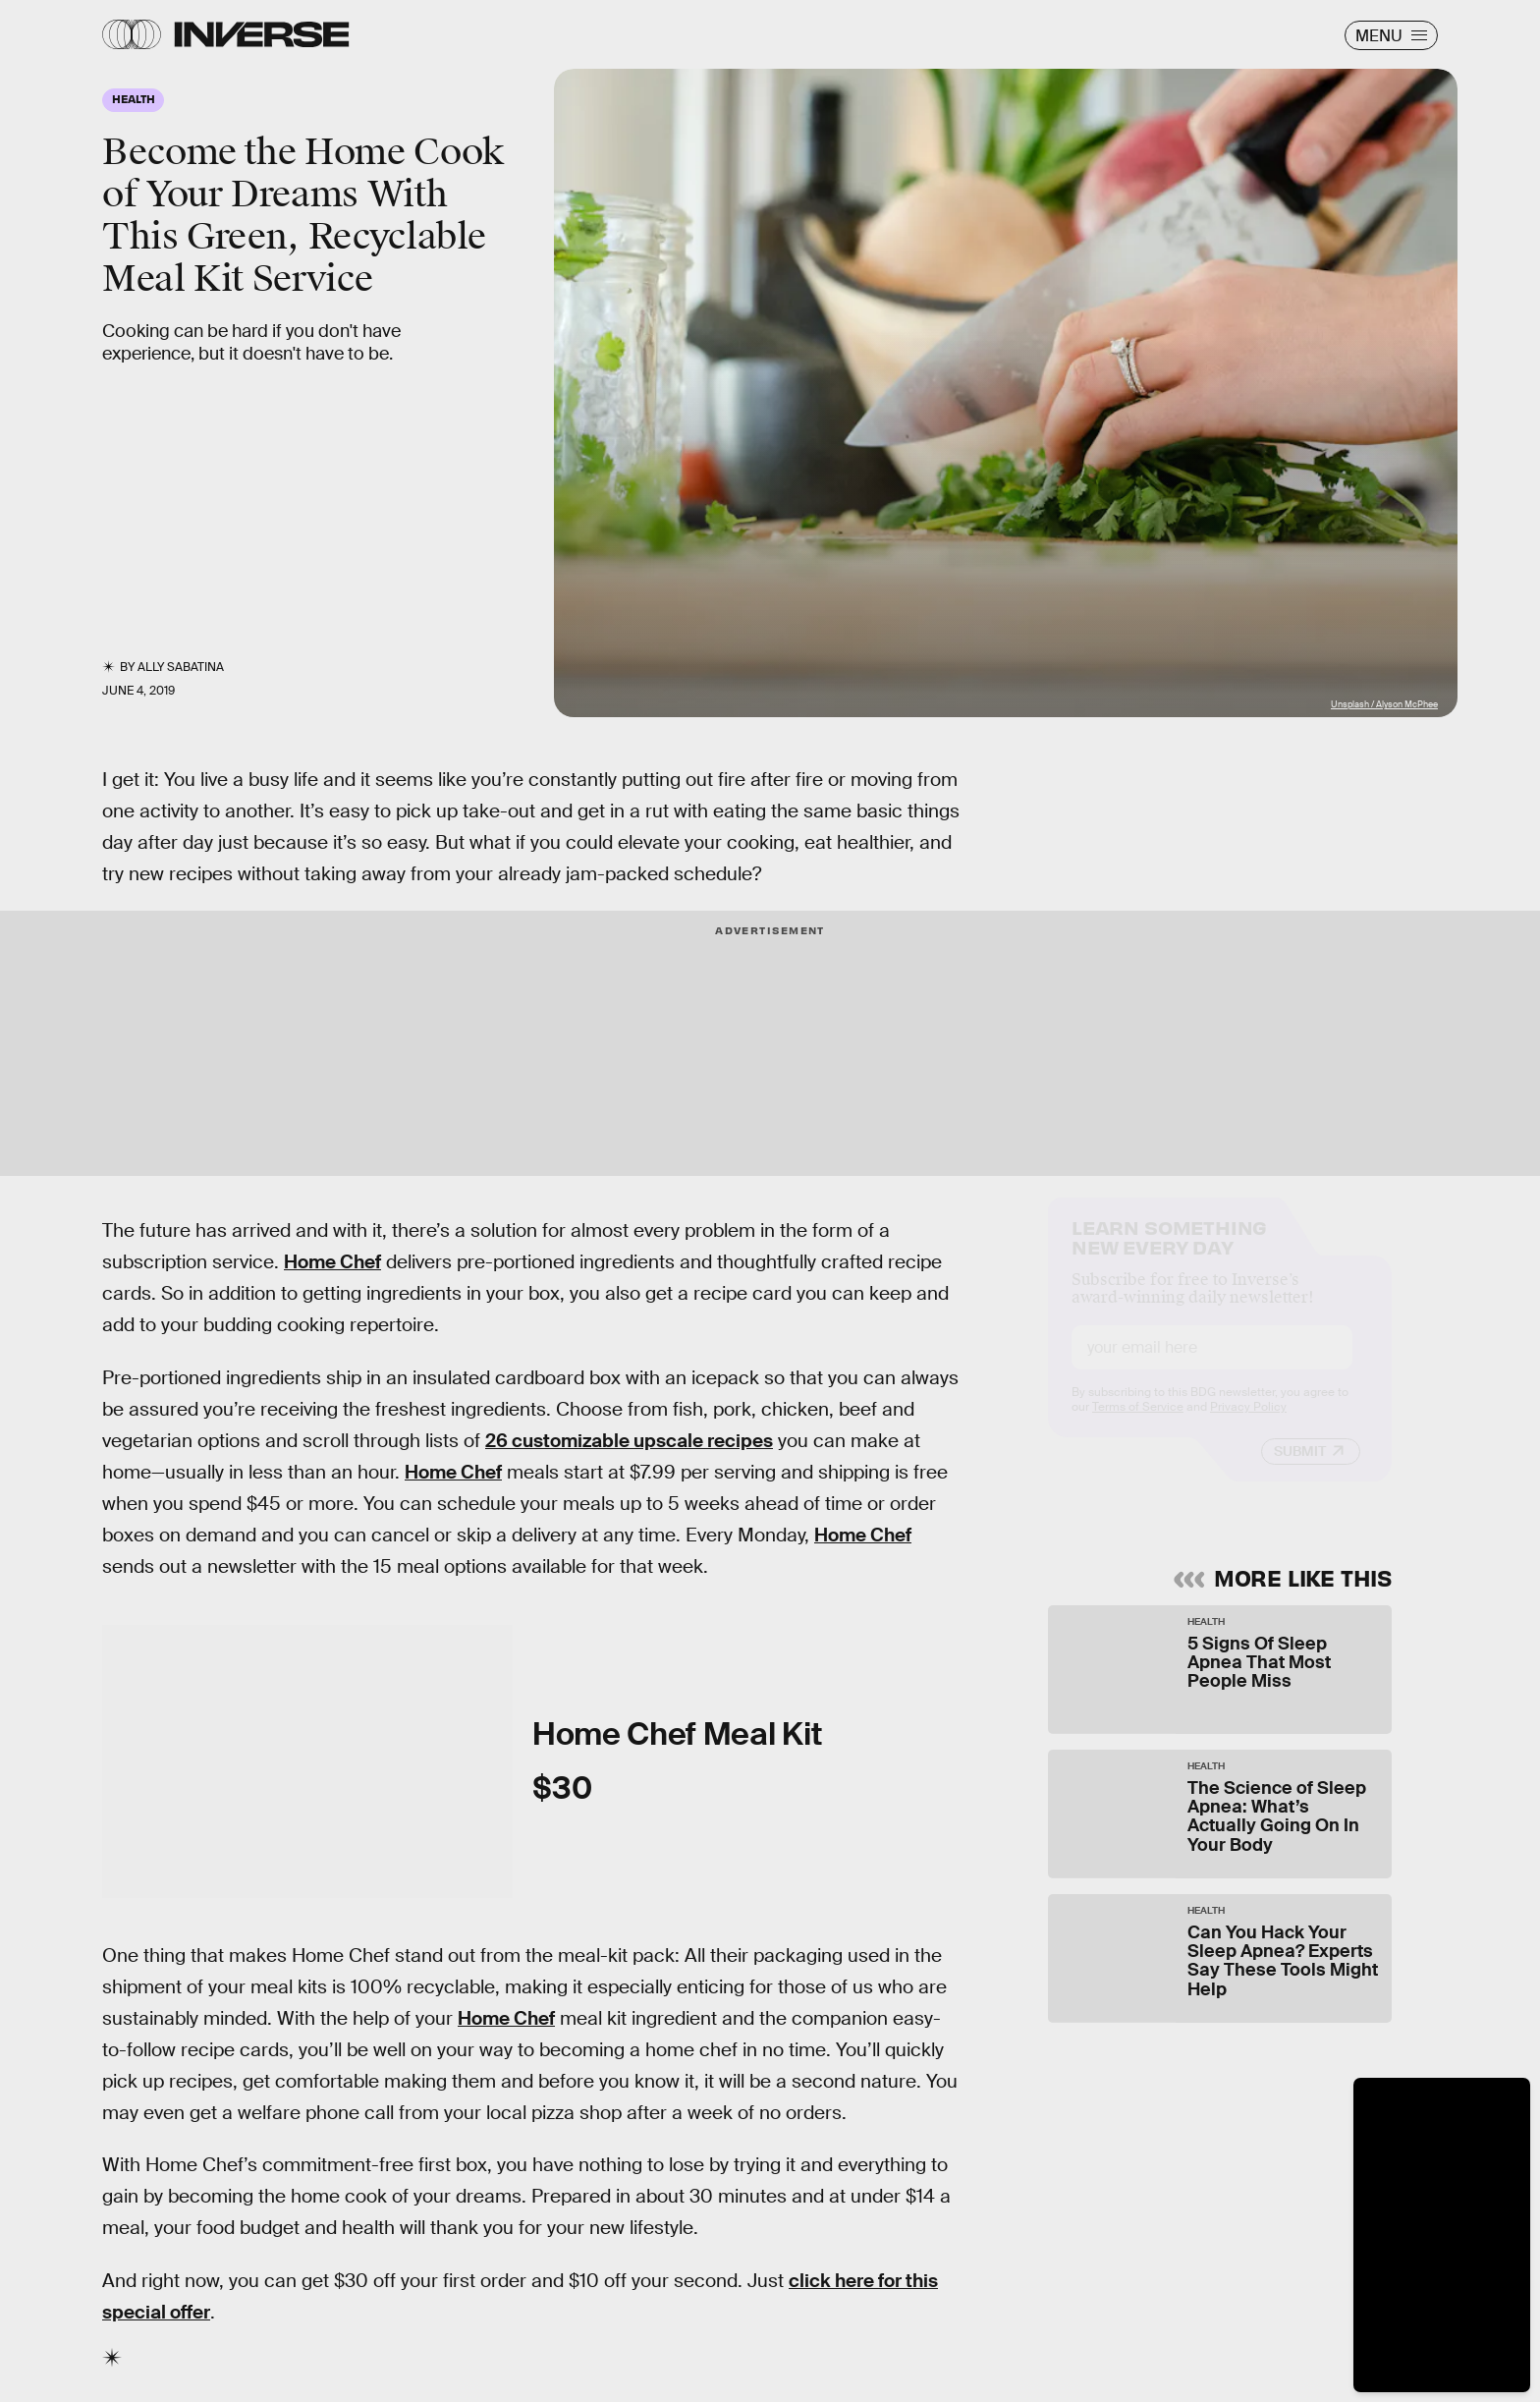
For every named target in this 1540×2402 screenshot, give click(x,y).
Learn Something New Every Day (1169, 1253)
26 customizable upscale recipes (629, 1440)
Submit (1300, 1469)
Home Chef (332, 1262)
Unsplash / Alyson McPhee (1384, 704)
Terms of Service (1137, 1424)
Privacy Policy (1248, 1424)
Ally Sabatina (181, 667)
